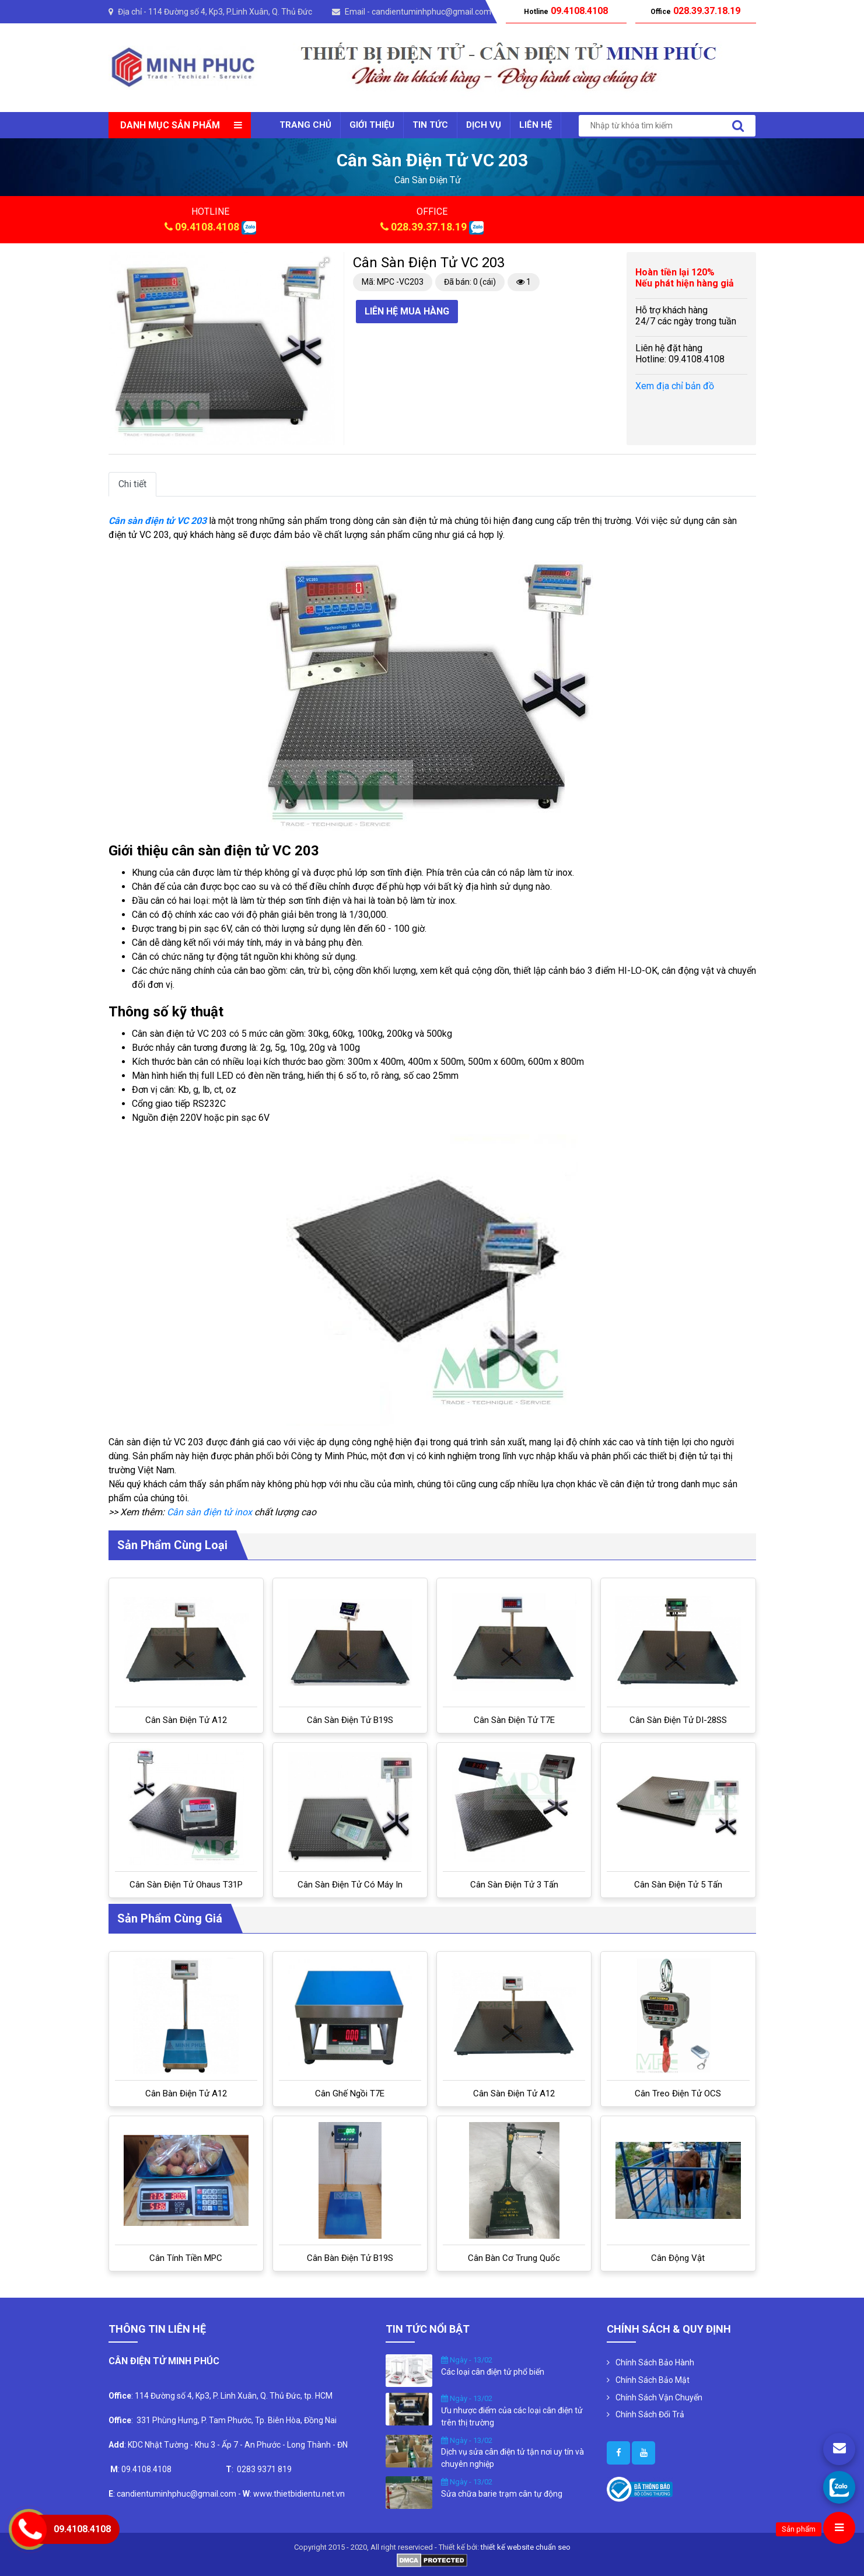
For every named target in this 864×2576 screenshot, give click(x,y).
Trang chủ (305, 125)
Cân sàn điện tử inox (209, 1512)
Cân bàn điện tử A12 (186, 2093)
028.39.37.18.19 (429, 227)
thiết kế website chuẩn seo (526, 2547)
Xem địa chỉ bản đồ (674, 386)
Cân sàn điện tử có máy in (350, 1884)
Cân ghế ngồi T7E (349, 2093)
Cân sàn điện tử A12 (186, 1720)
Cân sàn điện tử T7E (514, 1720)
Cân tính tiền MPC (185, 2258)
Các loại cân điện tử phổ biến (492, 2371)
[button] (324, 262)
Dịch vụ (483, 125)
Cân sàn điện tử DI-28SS (678, 1720)
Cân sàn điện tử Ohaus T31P (186, 1884)
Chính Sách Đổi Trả (649, 2414)
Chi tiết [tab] (132, 484)
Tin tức (430, 125)
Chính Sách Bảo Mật (652, 2380)
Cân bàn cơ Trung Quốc (514, 2258)
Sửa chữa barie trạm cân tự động (501, 2493)
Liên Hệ (535, 125)
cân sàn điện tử (427, 180)
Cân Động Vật (678, 2258)
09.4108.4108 (207, 227)
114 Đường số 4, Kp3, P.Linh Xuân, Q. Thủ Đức (230, 11)
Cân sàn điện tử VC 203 (158, 520)
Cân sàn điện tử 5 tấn (678, 1884)
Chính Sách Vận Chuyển (658, 2397)
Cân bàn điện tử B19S (350, 2258)
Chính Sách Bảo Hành (654, 2362)
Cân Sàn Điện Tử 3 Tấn (514, 1884)
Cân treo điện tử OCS (678, 2093)
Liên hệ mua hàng (407, 311)
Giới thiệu (371, 125)
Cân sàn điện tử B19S (350, 1720)
